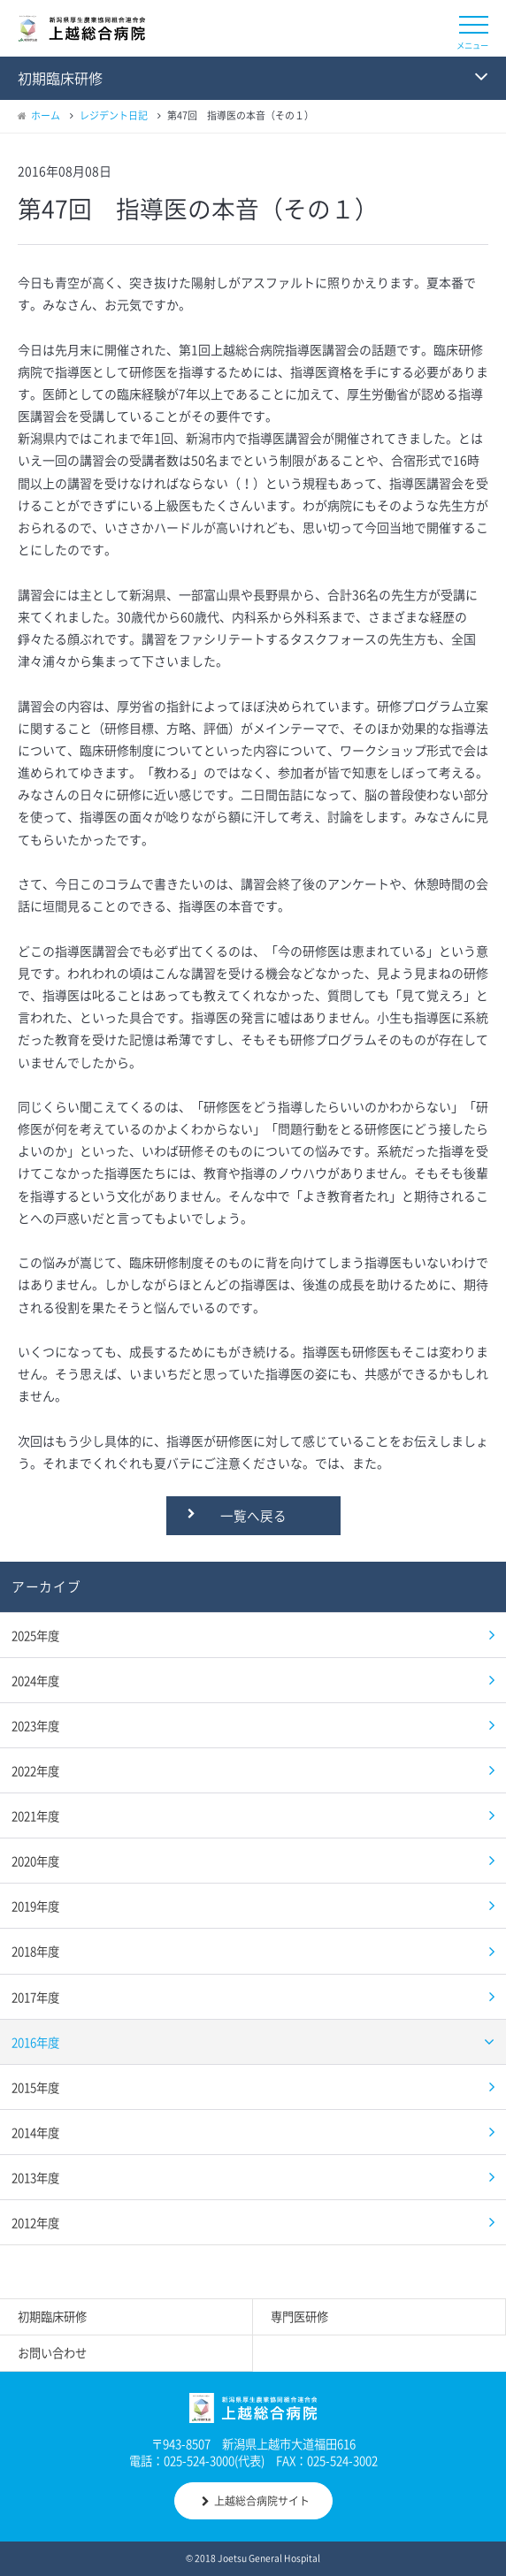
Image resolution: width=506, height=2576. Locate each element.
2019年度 (35, 1906)
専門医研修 (299, 2316)
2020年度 (35, 1860)
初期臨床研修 (52, 2316)
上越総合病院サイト (256, 2501)
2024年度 (35, 1680)
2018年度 (35, 1951)
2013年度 (35, 2177)
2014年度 (35, 2132)
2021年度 (35, 1815)
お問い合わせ (52, 2352)
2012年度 (35, 2222)
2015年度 (35, 2087)
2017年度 (35, 1997)
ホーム (45, 115)
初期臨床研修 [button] (60, 77)
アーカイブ (46, 1586)
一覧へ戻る (253, 1515)
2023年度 (35, 1725)
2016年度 (35, 2042)
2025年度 (35, 1635)
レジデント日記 (114, 115)
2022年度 (35, 1770)
